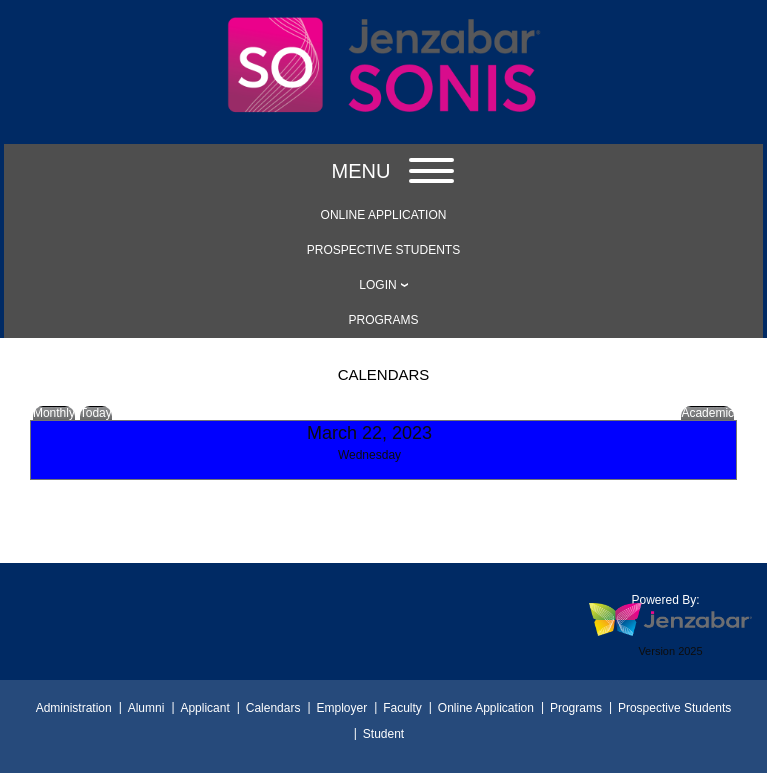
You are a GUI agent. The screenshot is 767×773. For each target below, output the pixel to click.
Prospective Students (674, 708)
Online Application (486, 708)
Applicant (204, 708)
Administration (74, 708)
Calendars (273, 708)
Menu (393, 171)
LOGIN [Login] (377, 285)
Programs (576, 708)
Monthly (54, 413)
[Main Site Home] (384, 27)
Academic (707, 413)
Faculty (402, 708)
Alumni (146, 708)
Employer (341, 708)
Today (96, 413)
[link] (383, 215)
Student (383, 734)
